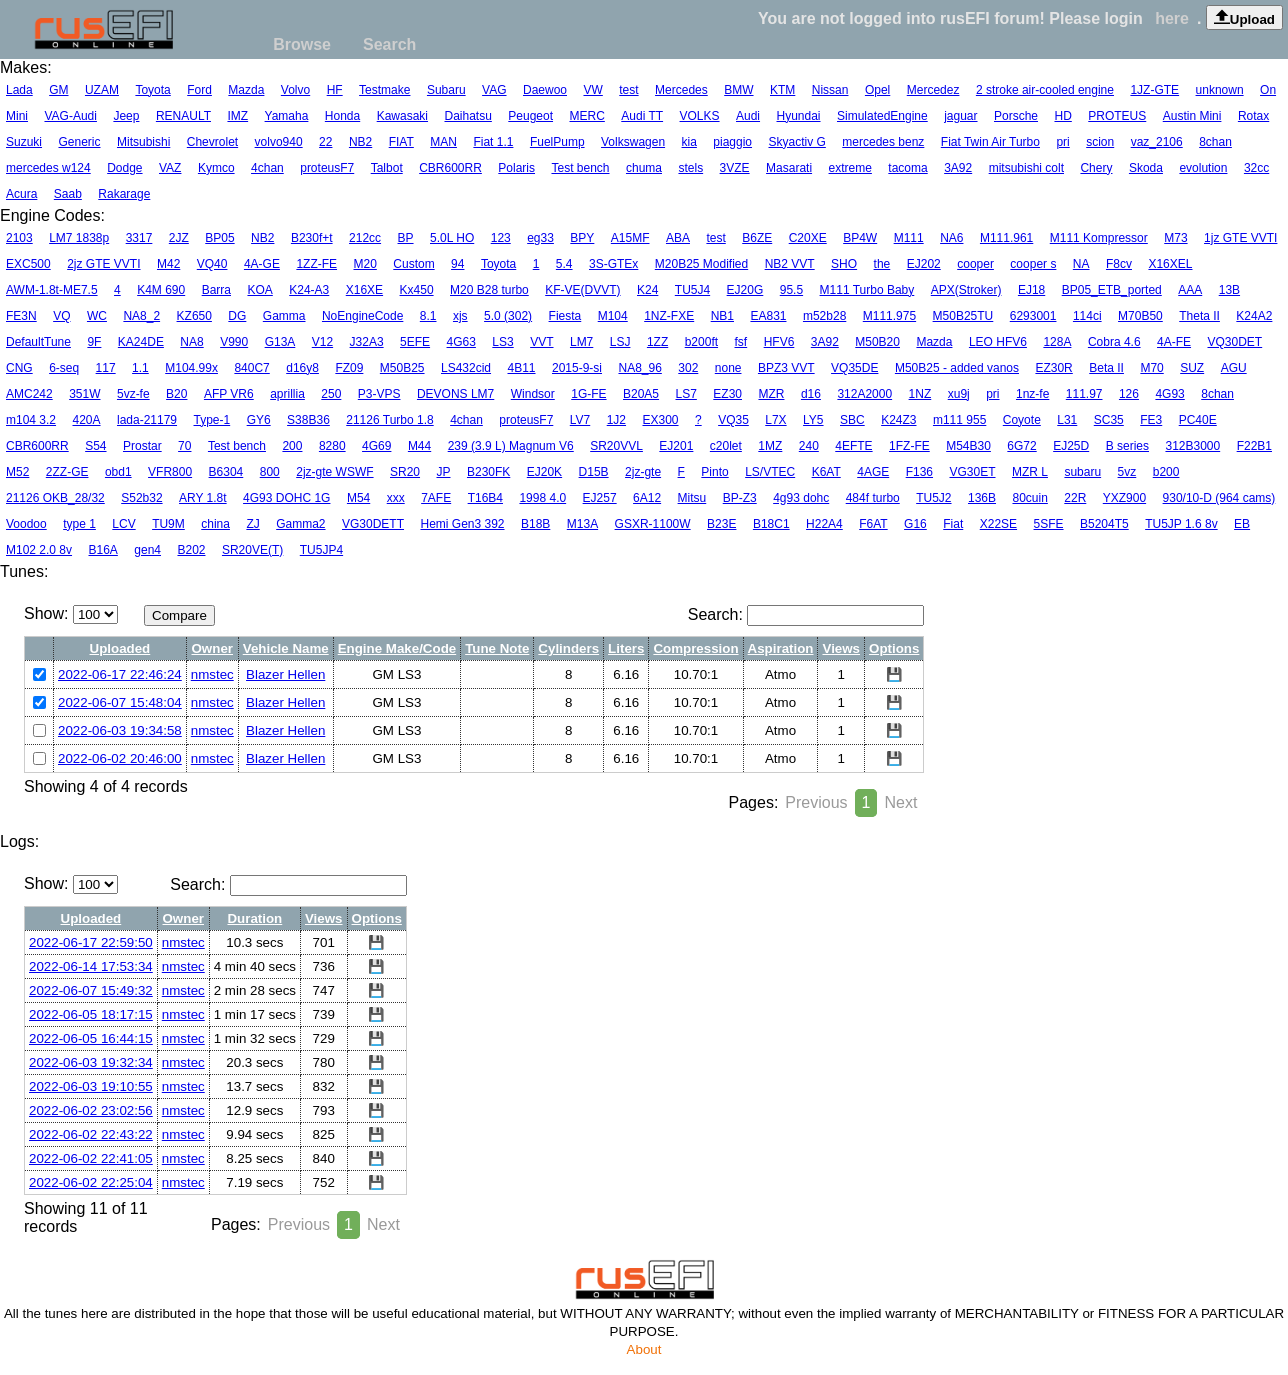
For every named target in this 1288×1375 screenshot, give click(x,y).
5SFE (1049, 524)
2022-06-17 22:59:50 (91, 942)
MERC (586, 116)
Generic (79, 142)
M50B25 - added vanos (957, 368)
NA (1081, 264)
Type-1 (212, 420)
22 (325, 142)
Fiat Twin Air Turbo (990, 142)
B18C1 (771, 524)
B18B (535, 524)
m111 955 (959, 420)
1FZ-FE (909, 446)
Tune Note (497, 648)
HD (1062, 116)
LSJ (620, 342)
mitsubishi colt (1026, 168)
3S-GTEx (613, 264)
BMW (738, 90)
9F (94, 342)
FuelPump (557, 142)
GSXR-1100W (653, 524)
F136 (919, 472)
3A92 (958, 168)
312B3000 (1192, 446)
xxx (396, 498)
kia (689, 142)
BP (406, 238)
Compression (695, 648)
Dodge (124, 168)
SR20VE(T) (252, 550)
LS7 (686, 394)
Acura (21, 194)
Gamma (284, 316)
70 (184, 446)
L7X (775, 420)
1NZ (920, 394)
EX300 (661, 420)
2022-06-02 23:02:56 (91, 1110)
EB (1242, 524)
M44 (419, 446)
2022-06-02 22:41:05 (91, 1158)
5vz (1127, 472)
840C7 (251, 368)
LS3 (502, 342)
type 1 (79, 524)
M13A (582, 524)
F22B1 (1254, 446)
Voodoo (26, 524)
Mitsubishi (143, 142)
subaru (1082, 472)
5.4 (564, 264)
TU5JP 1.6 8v (1181, 524)
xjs (460, 316)
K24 (647, 290)
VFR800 (170, 472)
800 (270, 472)
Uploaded (120, 648)
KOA (259, 290)
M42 (168, 264)
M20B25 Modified (701, 264)
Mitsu (692, 498)
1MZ (770, 446)
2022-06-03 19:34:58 (120, 730)
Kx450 (417, 290)
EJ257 (600, 498)
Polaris (516, 168)
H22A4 (824, 524)
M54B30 (968, 446)
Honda (342, 116)
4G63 (461, 342)
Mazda (246, 90)
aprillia (287, 394)
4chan (267, 168)
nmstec (212, 674)
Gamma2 (300, 524)
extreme (850, 168)
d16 (811, 394)
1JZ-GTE (1154, 90)
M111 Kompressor (1099, 238)
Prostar (142, 446)
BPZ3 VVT (786, 368)
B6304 (226, 472)
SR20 (405, 472)
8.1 (428, 316)
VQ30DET (1235, 342)
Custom (413, 264)
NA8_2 (141, 316)
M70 (1151, 368)
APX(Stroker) (966, 290)
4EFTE (853, 446)
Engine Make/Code (397, 648)
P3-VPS (379, 394)
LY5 (813, 420)
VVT (541, 342)
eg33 (540, 238)
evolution (1203, 168)
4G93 (1169, 394)
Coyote (1022, 420)
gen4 (147, 550)
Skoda (1146, 168)
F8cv (1119, 264)
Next (900, 802)
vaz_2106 (1157, 142)
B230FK (488, 472)
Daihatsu (467, 116)
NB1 (722, 316)
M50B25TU (963, 316)
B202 (191, 550)
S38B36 (308, 420)
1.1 (140, 368)
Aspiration (781, 648)
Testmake (384, 90)
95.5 (791, 290)
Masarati (789, 168)
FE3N (21, 316)
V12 (322, 342)
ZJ (252, 524)
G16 (915, 524)
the (882, 264)
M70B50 (1140, 316)
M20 (365, 264)
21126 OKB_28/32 (55, 498)
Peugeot (530, 116)
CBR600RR (450, 168)
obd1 (118, 472)
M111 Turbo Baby (867, 290)
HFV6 (779, 342)
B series (1127, 446)
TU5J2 (933, 498)
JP (443, 472)
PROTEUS (1117, 116)
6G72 (1021, 446)
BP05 (219, 238)
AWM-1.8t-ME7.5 (52, 290)
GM (58, 90)
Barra (216, 290)
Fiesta (565, 316)
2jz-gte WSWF (334, 472)
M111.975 (889, 316)
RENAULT (183, 116)
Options (894, 648)
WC (97, 316)
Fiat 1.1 (493, 142)
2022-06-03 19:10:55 (91, 1086)
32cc (1256, 168)
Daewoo (545, 90)
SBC (852, 420)
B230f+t (312, 238)
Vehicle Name (286, 648)
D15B (594, 472)
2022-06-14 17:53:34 (91, 966)
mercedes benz (883, 142)
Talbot (387, 168)
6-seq (64, 368)
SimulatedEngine (882, 116)
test (628, 90)
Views (841, 648)
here (1172, 18)
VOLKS (700, 116)
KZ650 (194, 316)
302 (688, 368)
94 (457, 264)
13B (1229, 290)
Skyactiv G (796, 142)
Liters (626, 648)
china (215, 524)
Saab (68, 194)
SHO (844, 264)
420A (87, 420)
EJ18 (1031, 290)
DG (237, 316)
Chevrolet (212, 142)
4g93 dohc (801, 498)
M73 (1175, 238)
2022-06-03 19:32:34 (91, 1062)
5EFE (415, 342)
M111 (909, 238)
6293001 (1033, 316)
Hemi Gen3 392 (462, 524)
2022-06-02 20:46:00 (120, 758)
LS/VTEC (770, 472)
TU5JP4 (321, 550)
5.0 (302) (508, 316)
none (728, 368)
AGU (1234, 368)
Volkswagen (633, 142)
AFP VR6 (229, 394)
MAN (443, 142)
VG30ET (972, 472)
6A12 (647, 498)
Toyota (152, 90)
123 (501, 238)
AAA (1190, 290)
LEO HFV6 (998, 342)
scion (1100, 142)
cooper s (1033, 264)
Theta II (1199, 316)
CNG (19, 368)
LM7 (581, 342)
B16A (103, 550)
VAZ (170, 168)
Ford (199, 90)
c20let (726, 446)
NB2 (360, 142)
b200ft (701, 342)
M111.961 (1006, 238)
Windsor (533, 394)
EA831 (768, 316)
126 (1129, 394)
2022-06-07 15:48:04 (120, 702)
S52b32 (141, 498)
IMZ (237, 116)
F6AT (873, 524)
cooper (975, 264)
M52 (17, 472)
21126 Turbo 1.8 (389, 420)
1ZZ (657, 342)
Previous (816, 802)
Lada (19, 90)
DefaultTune (38, 342)
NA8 (191, 342)
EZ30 (727, 394)
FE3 (1151, 420)
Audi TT (642, 116)
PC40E (1198, 420)
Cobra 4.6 (1114, 342)
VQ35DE (854, 368)
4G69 (376, 446)
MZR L (1030, 472)
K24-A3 (309, 290)
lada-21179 (147, 420)
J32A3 (367, 342)
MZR (771, 394)
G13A (280, 342)
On (1268, 90)
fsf (741, 342)
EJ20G (745, 290)
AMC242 (29, 394)
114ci (1087, 316)
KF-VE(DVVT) (582, 290)
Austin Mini (1192, 116)
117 (106, 368)
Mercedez (933, 90)
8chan (1215, 142)
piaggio (732, 142)
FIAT (401, 142)
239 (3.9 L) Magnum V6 (511, 446)
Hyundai (799, 116)
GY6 (259, 420)
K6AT (826, 472)
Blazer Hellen (285, 674)
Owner (212, 648)
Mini (17, 116)
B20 (176, 394)
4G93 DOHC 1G (286, 498)
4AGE (873, 472)
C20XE (808, 238)
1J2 (616, 420)
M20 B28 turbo (489, 290)
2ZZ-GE (67, 472)
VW (592, 90)
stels (690, 168)
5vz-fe (133, 394)
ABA (678, 238)
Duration (254, 918)
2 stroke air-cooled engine (1045, 90)
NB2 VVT (790, 264)
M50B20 (877, 342)
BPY (582, 238)
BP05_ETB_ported (1112, 290)
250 (331, 394)
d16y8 (302, 368)
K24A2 (1254, 316)
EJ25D (1071, 446)
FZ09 (349, 368)
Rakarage (124, 194)
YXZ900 (1124, 498)
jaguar (960, 116)
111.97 (1084, 394)
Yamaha (287, 116)
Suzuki (24, 142)
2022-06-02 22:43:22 (91, 1134)
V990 (234, 342)
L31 (1067, 420)
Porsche (1016, 116)
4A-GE (262, 264)
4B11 (522, 368)
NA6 (951, 238)
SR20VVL (616, 446)
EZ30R (1053, 368)
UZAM (102, 90)
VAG (494, 90)
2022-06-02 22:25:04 (91, 1182)
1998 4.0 (542, 498)
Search (389, 44)
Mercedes (681, 90)
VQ (61, 316)
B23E (721, 524)
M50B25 (402, 368)
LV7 (580, 420)
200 (292, 446)
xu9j (959, 394)
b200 (1166, 472)
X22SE (998, 524)
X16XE (364, 290)
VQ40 (212, 264)
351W (84, 394)
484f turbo (873, 498)
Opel (877, 90)
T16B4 (485, 498)
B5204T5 (1104, 524)
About (644, 1349)
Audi (748, 116)
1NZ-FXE (669, 316)
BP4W (860, 238)
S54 (95, 446)
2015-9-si (577, 368)
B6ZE (757, 238)
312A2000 (864, 394)
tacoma (907, 168)
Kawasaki (402, 116)
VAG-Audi (70, 116)
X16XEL (1170, 264)
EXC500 (28, 264)
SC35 (1109, 420)
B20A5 (641, 394)
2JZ (179, 238)
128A (1057, 342)
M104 (613, 316)
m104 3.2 (31, 420)
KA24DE (141, 342)
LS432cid (466, 368)
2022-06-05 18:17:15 (91, 1014)
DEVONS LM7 (455, 394)
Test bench (580, 168)
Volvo (295, 90)
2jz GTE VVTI (103, 264)
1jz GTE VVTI (1240, 238)
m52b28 (824, 316)
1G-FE (588, 394)
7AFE (436, 498)
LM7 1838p (79, 238)
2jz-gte (643, 472)
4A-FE (1174, 342)
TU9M (168, 524)
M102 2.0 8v (39, 550)
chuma (644, 168)
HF (335, 90)
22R (1075, 498)
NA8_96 (639, 368)
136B (982, 498)
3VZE (735, 168)
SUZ (1192, 368)
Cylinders (568, 648)
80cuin (1029, 498)
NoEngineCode (362, 316)
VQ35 (733, 420)
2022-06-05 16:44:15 (91, 1038)
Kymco (216, 168)
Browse (302, 44)
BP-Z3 (740, 498)
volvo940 (279, 142)
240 (809, 446)
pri (1062, 142)
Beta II (1106, 368)
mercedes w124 (48, 168)
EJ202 (924, 264)
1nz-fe (1032, 394)
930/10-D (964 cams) (1219, 498)
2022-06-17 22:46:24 (120, 674)
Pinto (714, 472)
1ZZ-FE (316, 264)
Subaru (446, 90)
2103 (19, 238)
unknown (1220, 90)
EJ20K (544, 472)
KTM (782, 90)
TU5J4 (692, 290)
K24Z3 (898, 420)
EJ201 (676, 446)
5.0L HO (452, 238)
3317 (139, 238)
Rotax (1253, 116)
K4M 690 (161, 290)
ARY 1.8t (203, 498)
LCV (123, 524)
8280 (332, 446)
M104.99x (191, 368)
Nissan (830, 90)
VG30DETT (373, 524)
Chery (1096, 168)
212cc (365, 238)
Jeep (126, 116)
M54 (358, 498)
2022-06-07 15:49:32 (91, 990)
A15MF (630, 238)
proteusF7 (327, 168)
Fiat (953, 524)
